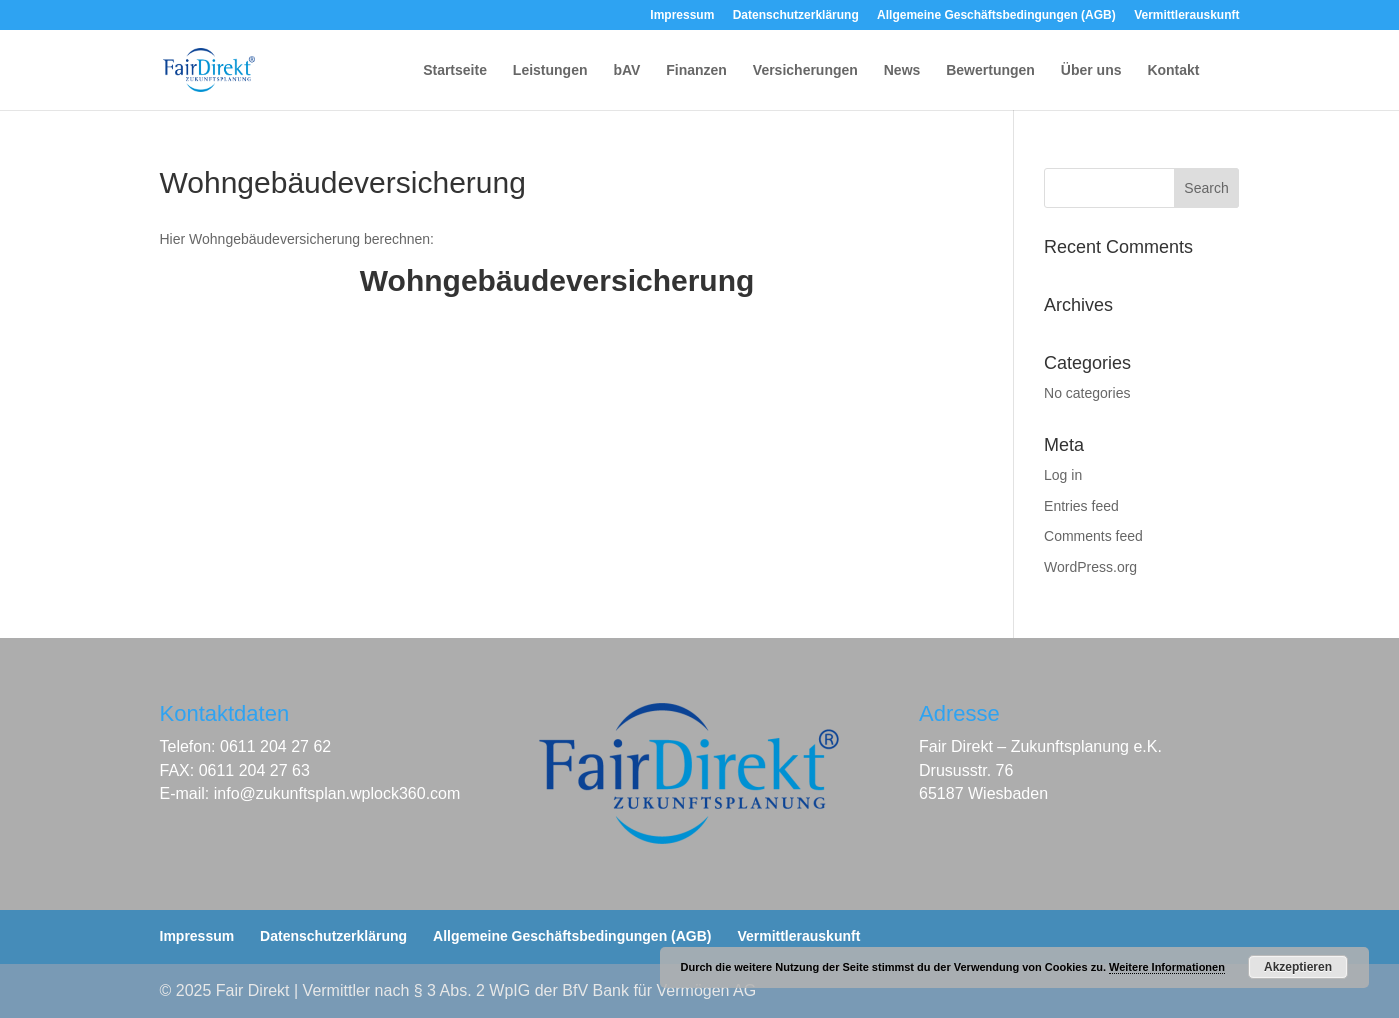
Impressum (682, 15)
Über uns (1091, 70)
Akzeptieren (1298, 967)
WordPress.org (1090, 567)
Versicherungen (805, 70)
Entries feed (1081, 506)
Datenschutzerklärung (796, 15)
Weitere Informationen (1167, 967)
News (902, 70)
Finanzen (696, 70)
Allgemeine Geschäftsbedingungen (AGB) (996, 15)
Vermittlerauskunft (1186, 15)
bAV (626, 70)
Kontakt (1173, 70)
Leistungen (550, 70)
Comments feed (1093, 536)
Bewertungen (990, 70)
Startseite (455, 70)
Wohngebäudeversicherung (557, 280)
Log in (1063, 475)
